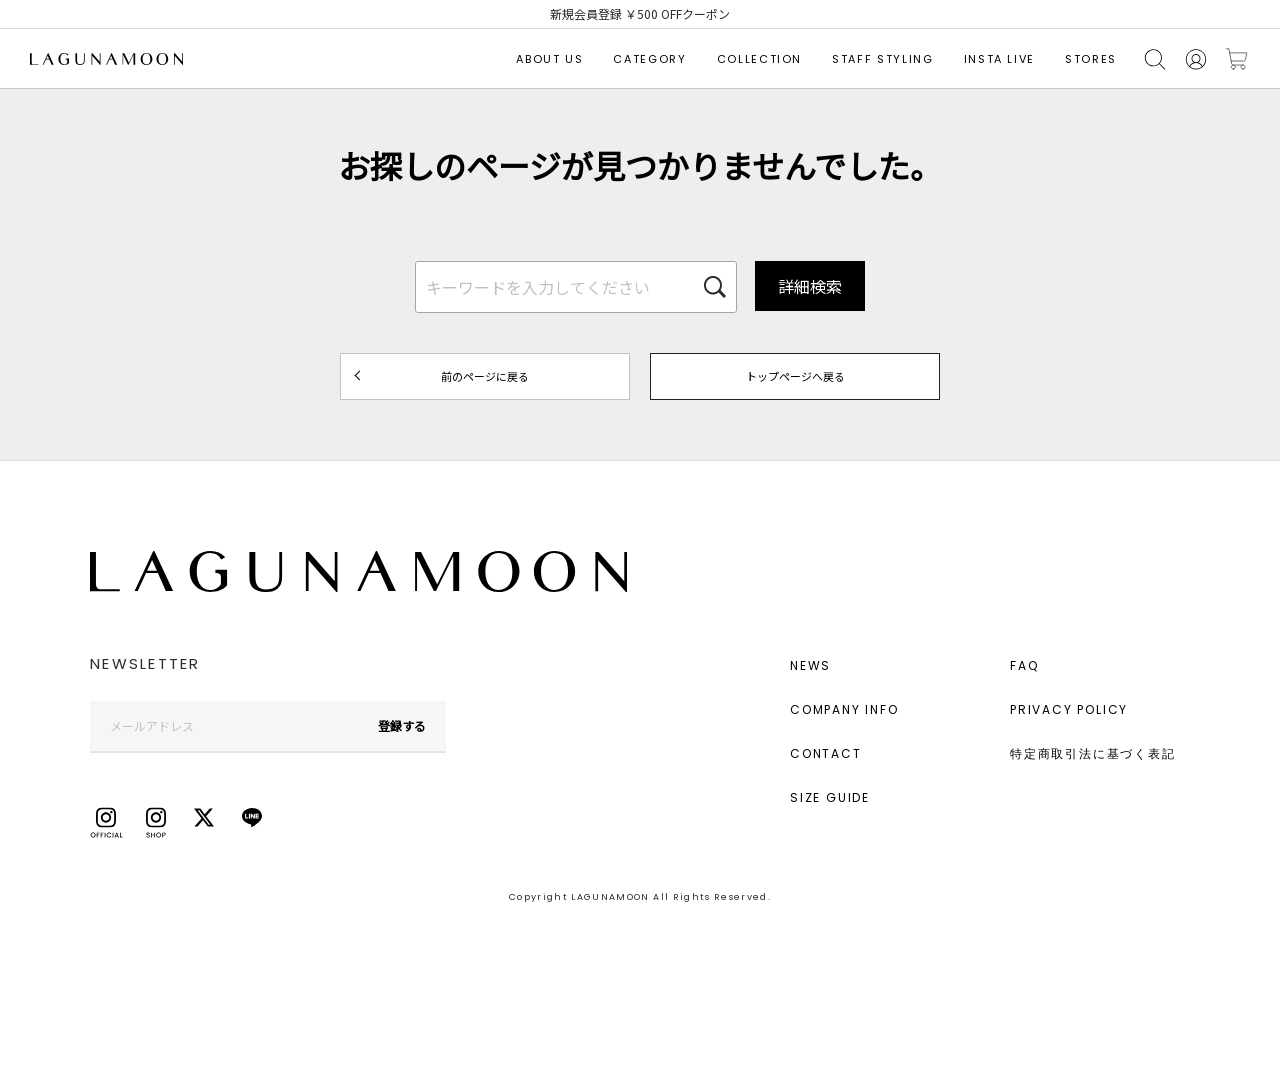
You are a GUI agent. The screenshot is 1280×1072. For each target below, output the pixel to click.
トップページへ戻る (795, 376)
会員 (1196, 59)
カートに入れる (1237, 59)
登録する (402, 725)
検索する (1155, 59)
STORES (1091, 59)
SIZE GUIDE (830, 797)
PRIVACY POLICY (1069, 709)
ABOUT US (549, 59)
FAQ (1024, 665)
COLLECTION (760, 59)
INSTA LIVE (1000, 59)
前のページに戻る (485, 376)
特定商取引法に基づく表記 (1093, 753)
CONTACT (826, 753)
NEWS (810, 665)
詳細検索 (810, 286)
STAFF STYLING (882, 59)
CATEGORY (649, 59)
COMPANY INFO (844, 709)
